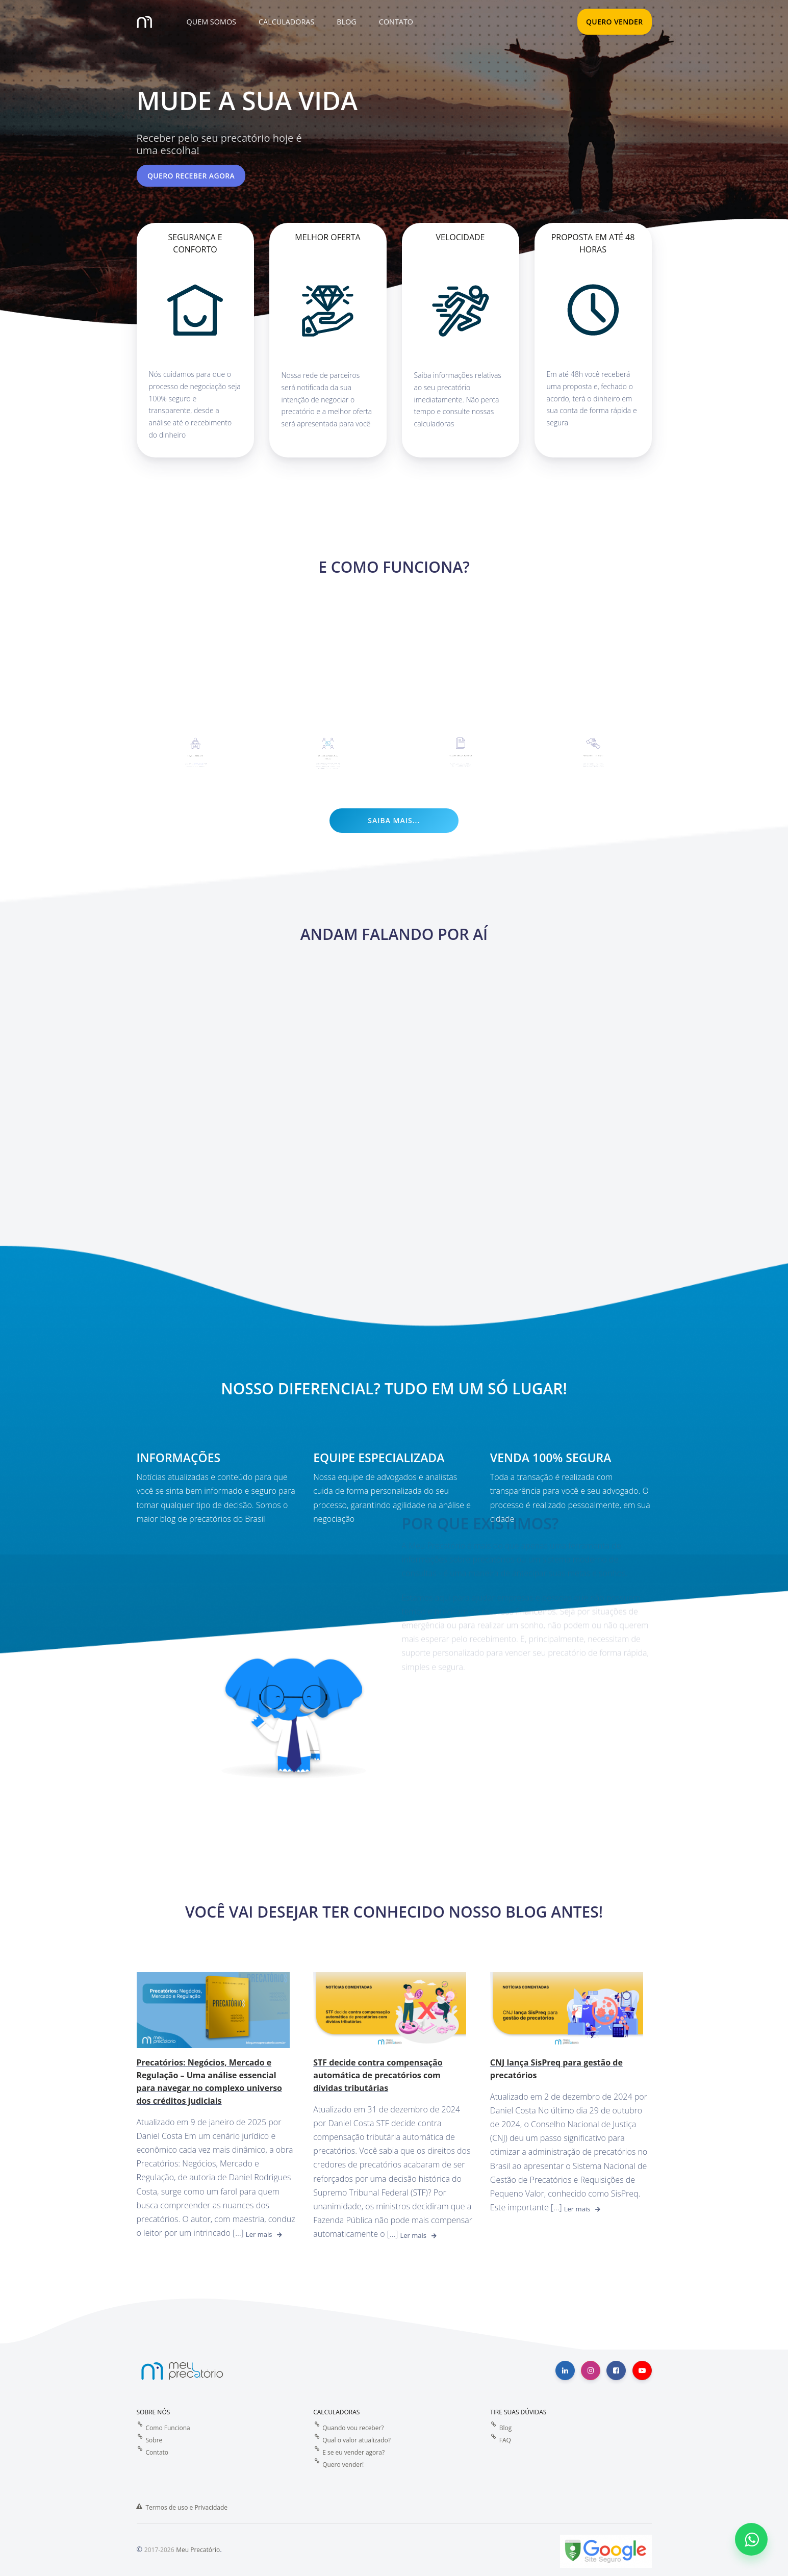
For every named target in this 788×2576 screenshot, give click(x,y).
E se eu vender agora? (353, 2452)
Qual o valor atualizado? (356, 2440)
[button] (210, 22)
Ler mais (259, 2234)
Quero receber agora (191, 176)
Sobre (154, 2440)
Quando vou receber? (353, 2428)
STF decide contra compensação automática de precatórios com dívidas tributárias (377, 2075)
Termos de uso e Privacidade (187, 2507)
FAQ (505, 2440)
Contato (157, 2452)
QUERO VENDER (614, 22)
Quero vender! (343, 2464)
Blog (505, 2428)
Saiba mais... (394, 820)
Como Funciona (168, 2428)
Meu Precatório (198, 2549)
